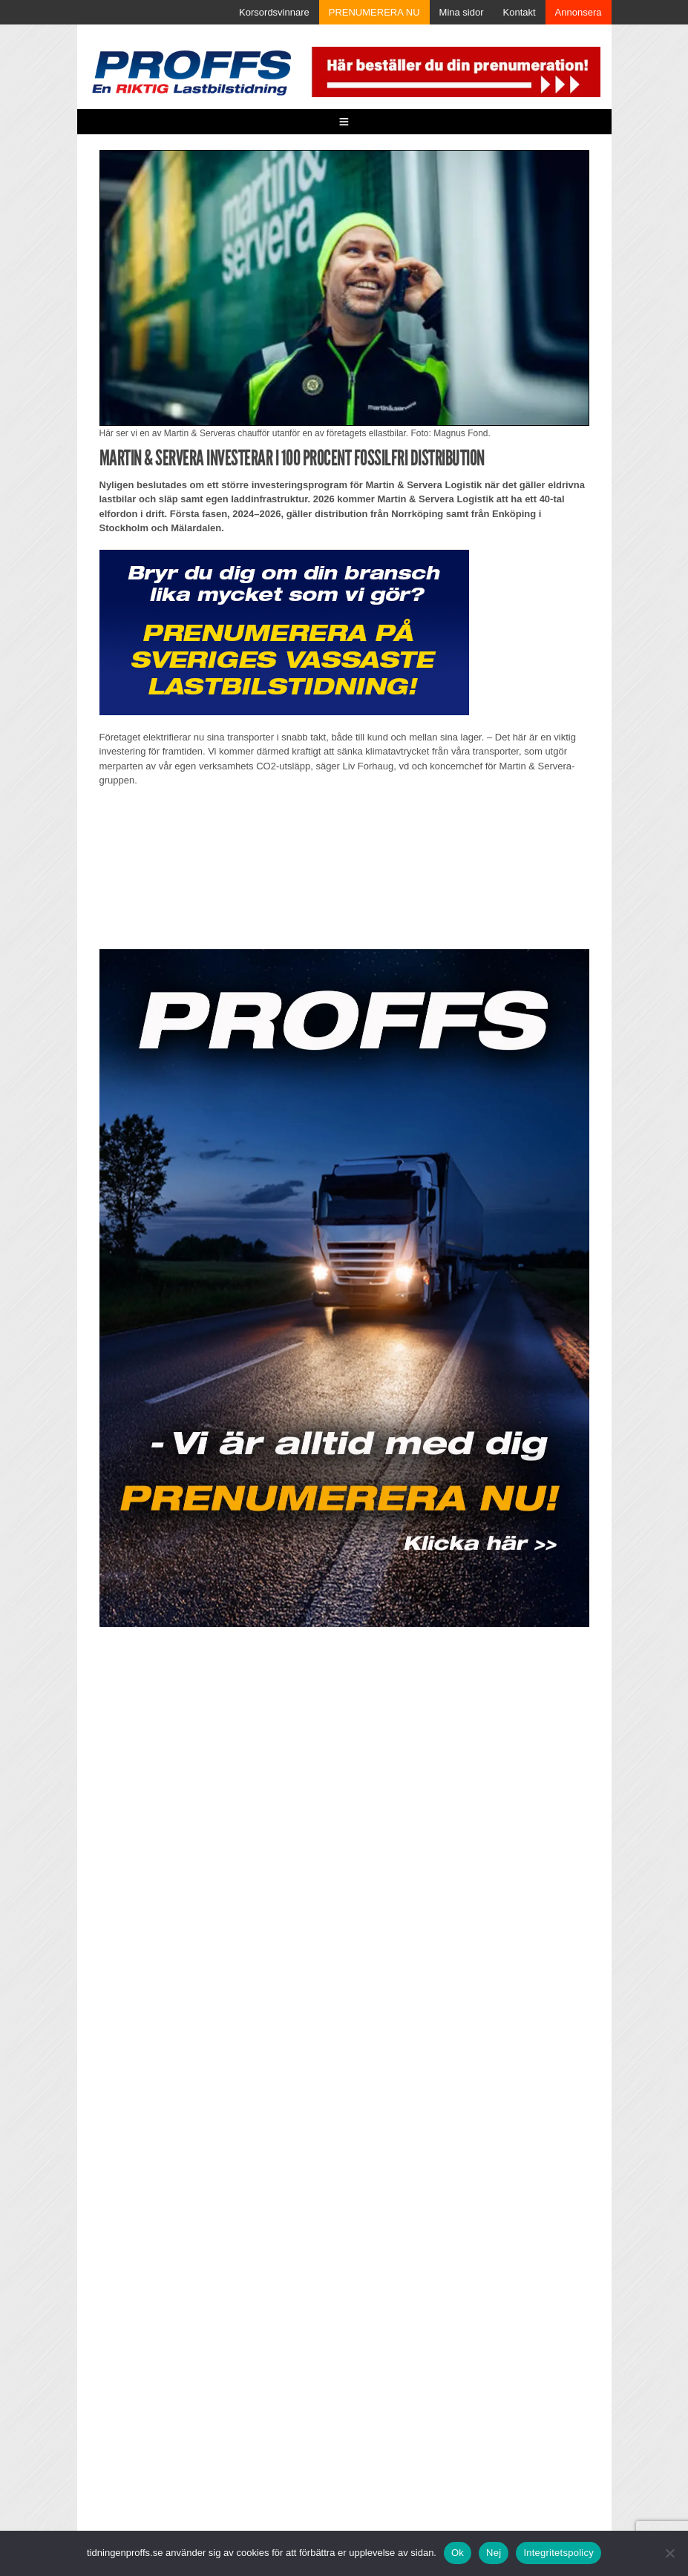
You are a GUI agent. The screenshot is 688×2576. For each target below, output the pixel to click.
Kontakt (519, 12)
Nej (493, 2552)
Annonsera (578, 12)
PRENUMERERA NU (374, 12)
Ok (457, 2552)
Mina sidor (461, 12)
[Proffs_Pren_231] (284, 631)
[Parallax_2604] (344, 1288)
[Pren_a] (453, 70)
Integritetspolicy (558, 2552)
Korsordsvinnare (274, 12)
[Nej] (669, 2553)
